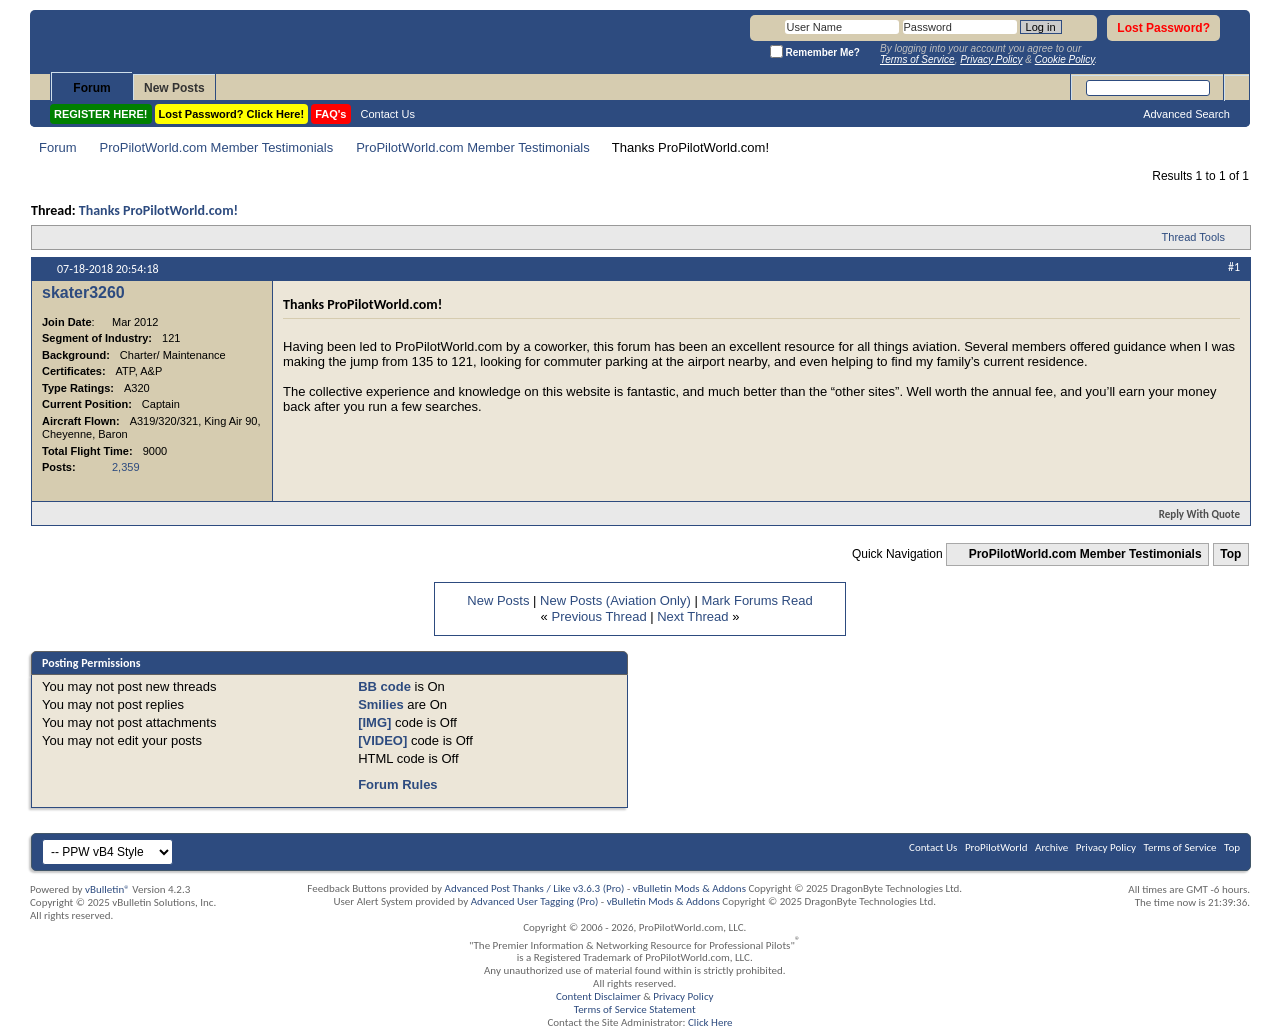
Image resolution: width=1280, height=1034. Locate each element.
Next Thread (692, 616)
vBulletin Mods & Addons (689, 888)
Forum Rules (397, 784)
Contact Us (388, 114)
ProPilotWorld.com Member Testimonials (217, 147)
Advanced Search (1186, 114)
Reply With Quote (1191, 514)
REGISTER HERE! (101, 114)
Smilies (381, 704)
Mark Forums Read (756, 600)
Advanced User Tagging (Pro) (535, 901)
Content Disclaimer (598, 996)
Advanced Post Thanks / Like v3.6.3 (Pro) (535, 888)
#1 (1234, 267)
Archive (1051, 847)
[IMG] (374, 722)
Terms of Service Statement (635, 1009)
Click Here (710, 1022)
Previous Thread (598, 616)
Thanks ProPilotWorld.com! (158, 210)
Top (1230, 554)
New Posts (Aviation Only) (615, 600)
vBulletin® (107, 889)
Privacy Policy (1106, 847)
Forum (91, 88)
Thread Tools (1193, 237)
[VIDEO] (382, 740)
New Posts (174, 88)
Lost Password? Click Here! (232, 114)
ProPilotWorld (996, 847)
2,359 (126, 467)
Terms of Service (1180, 847)
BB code (384, 686)
